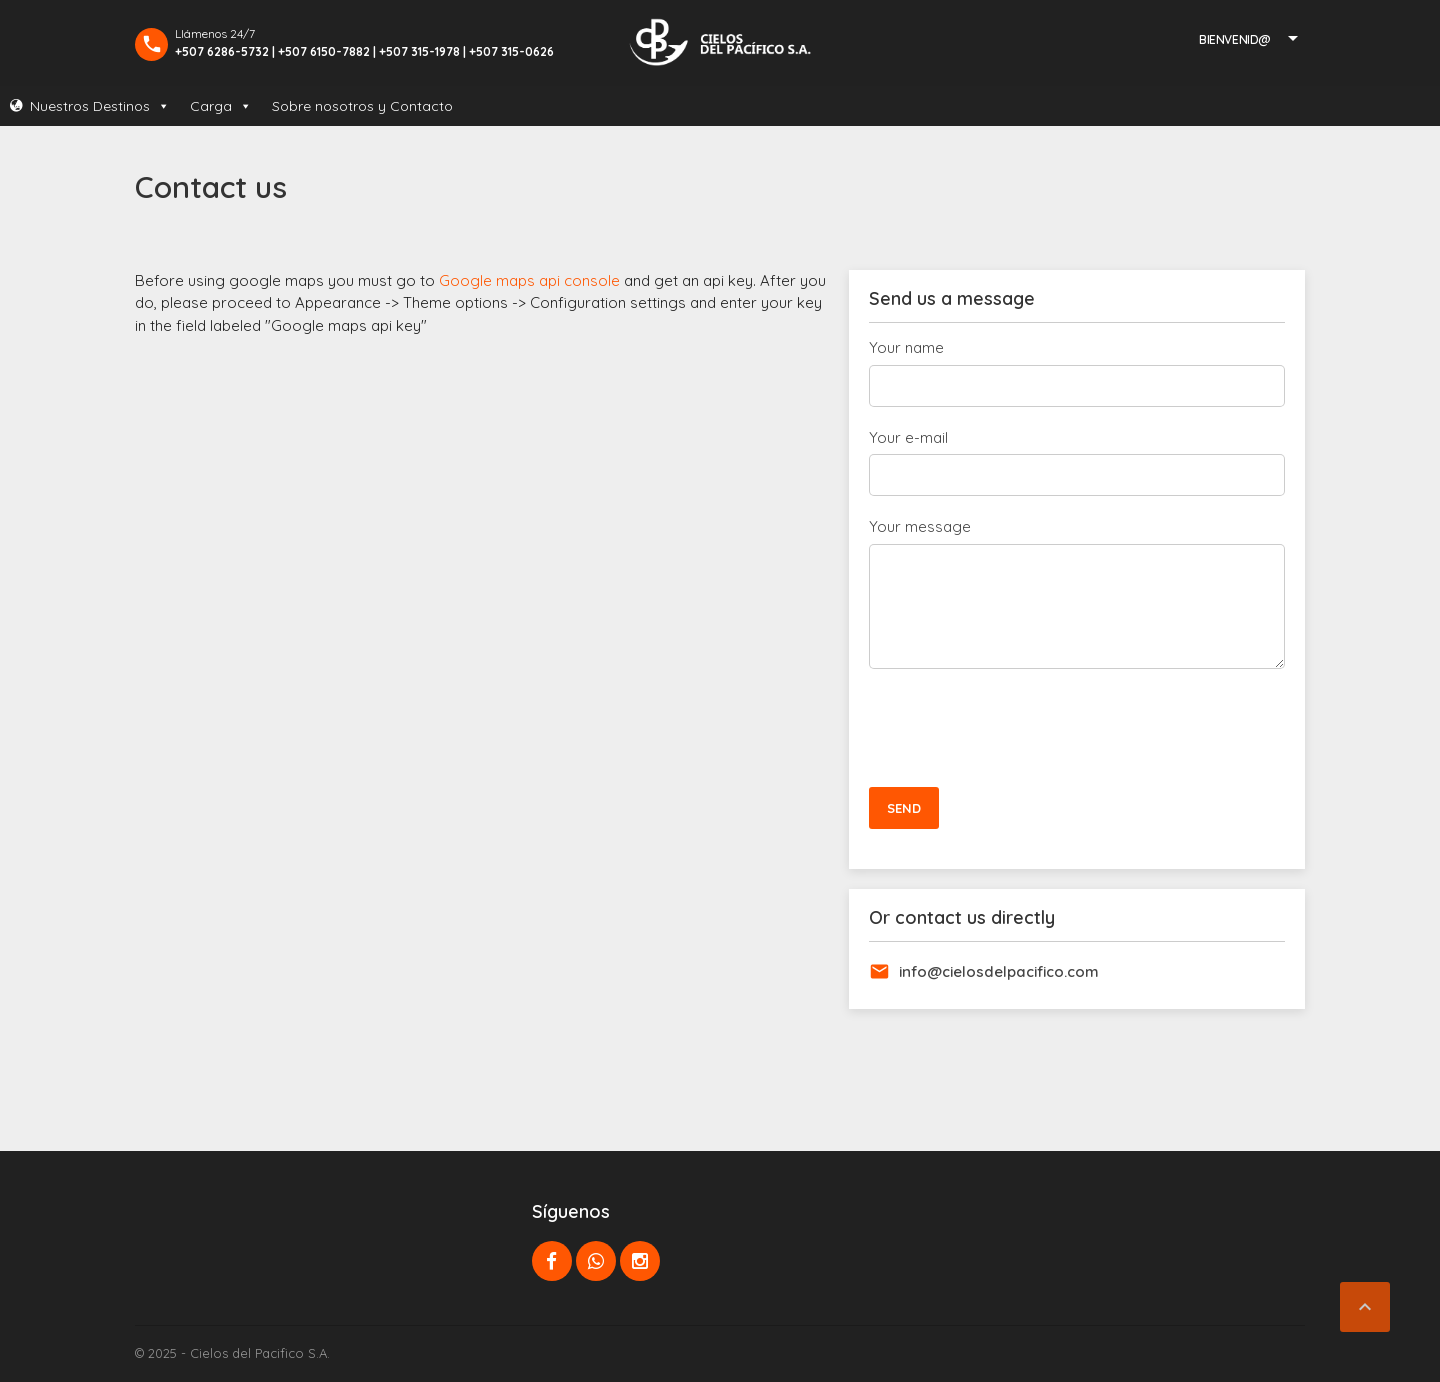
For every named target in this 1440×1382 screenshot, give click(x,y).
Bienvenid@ (1235, 39)
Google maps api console (529, 280)
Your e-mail (908, 437)
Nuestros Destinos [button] (100, 106)
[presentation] (1021, 728)
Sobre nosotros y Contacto (362, 106)
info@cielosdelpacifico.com (999, 971)
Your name (906, 347)
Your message (920, 526)
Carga (221, 106)
